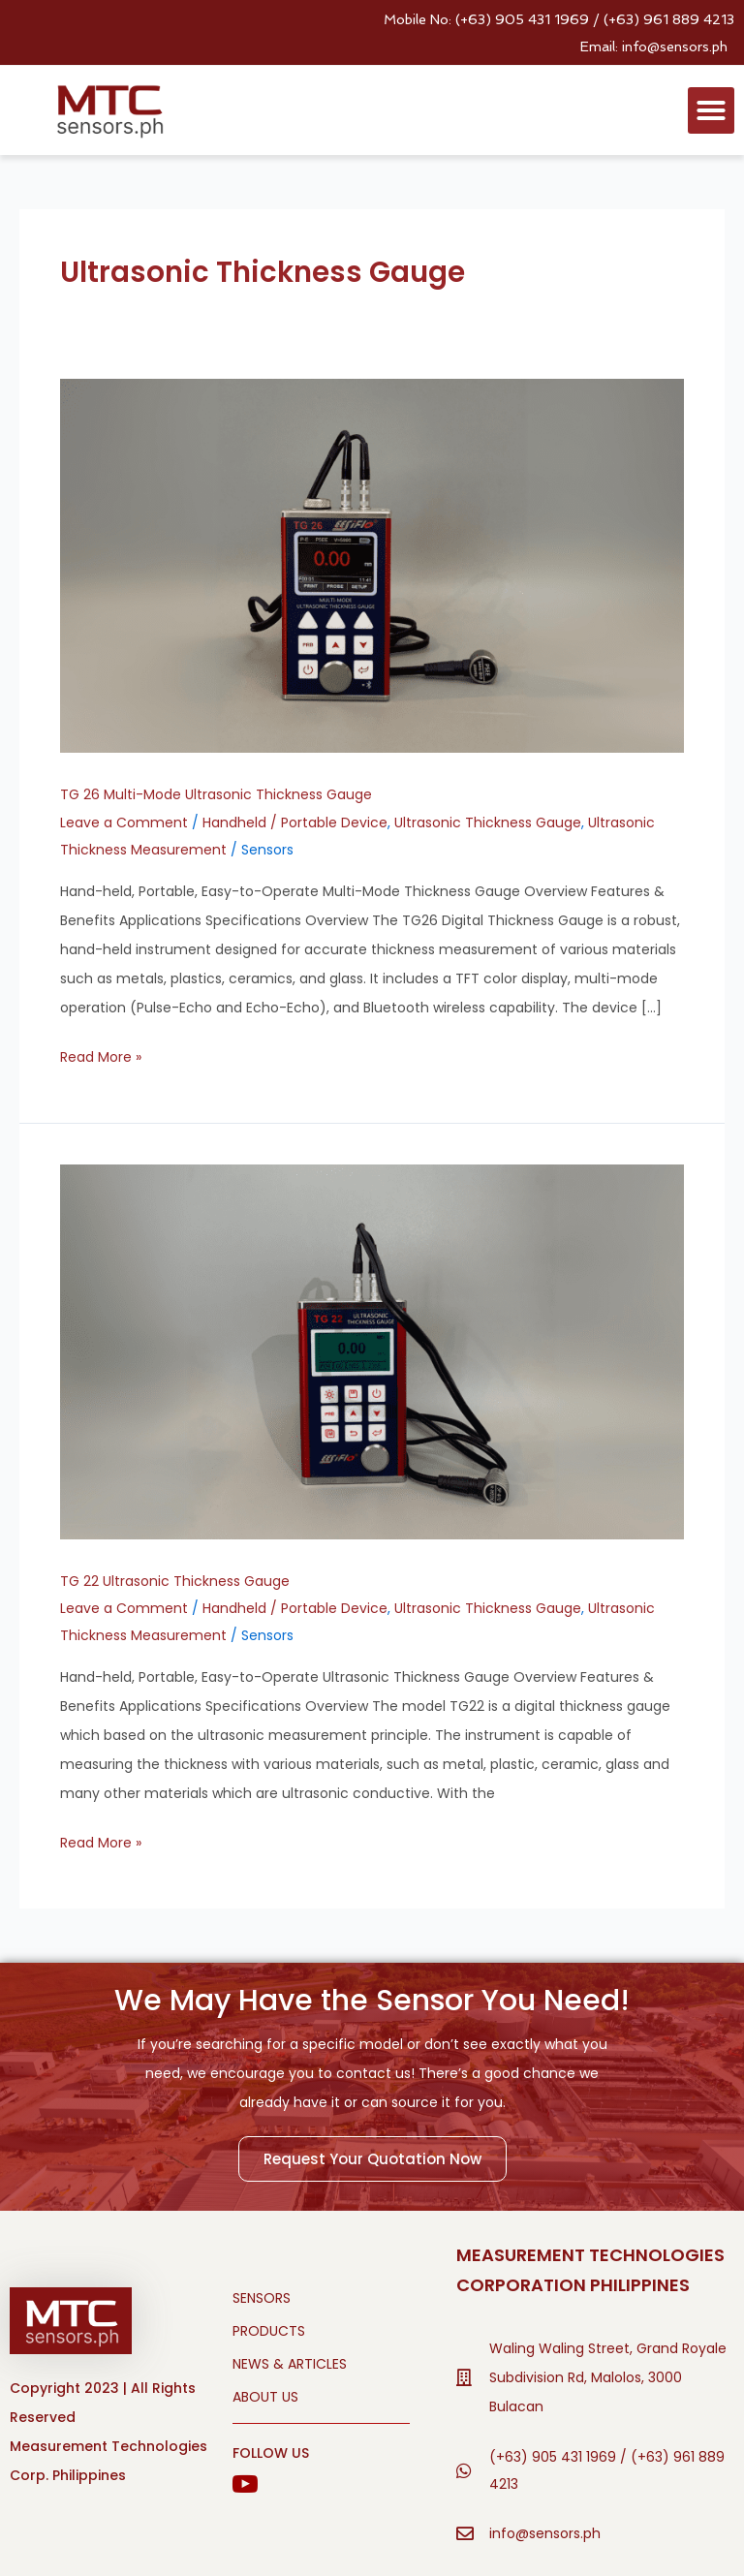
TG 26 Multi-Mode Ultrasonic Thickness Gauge (216, 794)
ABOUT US (265, 2396)
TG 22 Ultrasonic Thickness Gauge (175, 1581)
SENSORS (261, 2298)
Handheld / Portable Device (295, 822)
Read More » (100, 1055)
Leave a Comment (124, 822)
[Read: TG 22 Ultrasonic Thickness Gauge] (372, 1350)
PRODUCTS (268, 2331)
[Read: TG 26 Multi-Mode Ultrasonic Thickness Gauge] (372, 564)
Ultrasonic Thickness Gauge (487, 822)
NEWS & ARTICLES (289, 2364)
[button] (711, 110)
